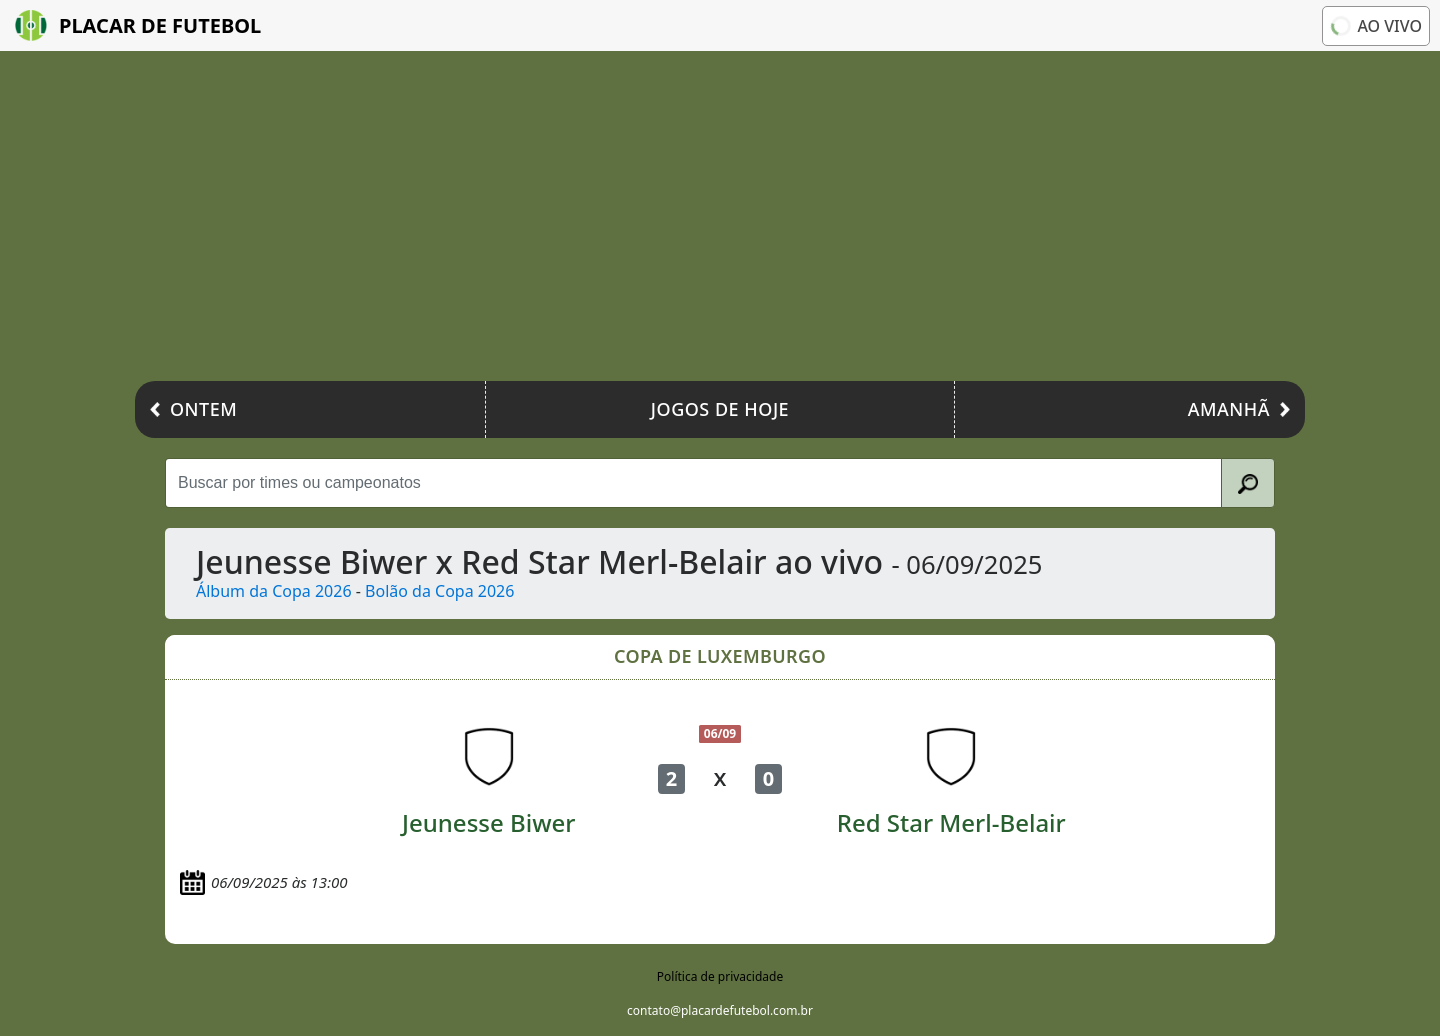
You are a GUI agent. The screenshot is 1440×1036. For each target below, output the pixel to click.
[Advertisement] (720, 221)
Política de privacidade (720, 976)
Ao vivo (1374, 25)
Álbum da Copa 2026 (274, 591)
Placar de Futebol (138, 25)
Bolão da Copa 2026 (439, 591)
